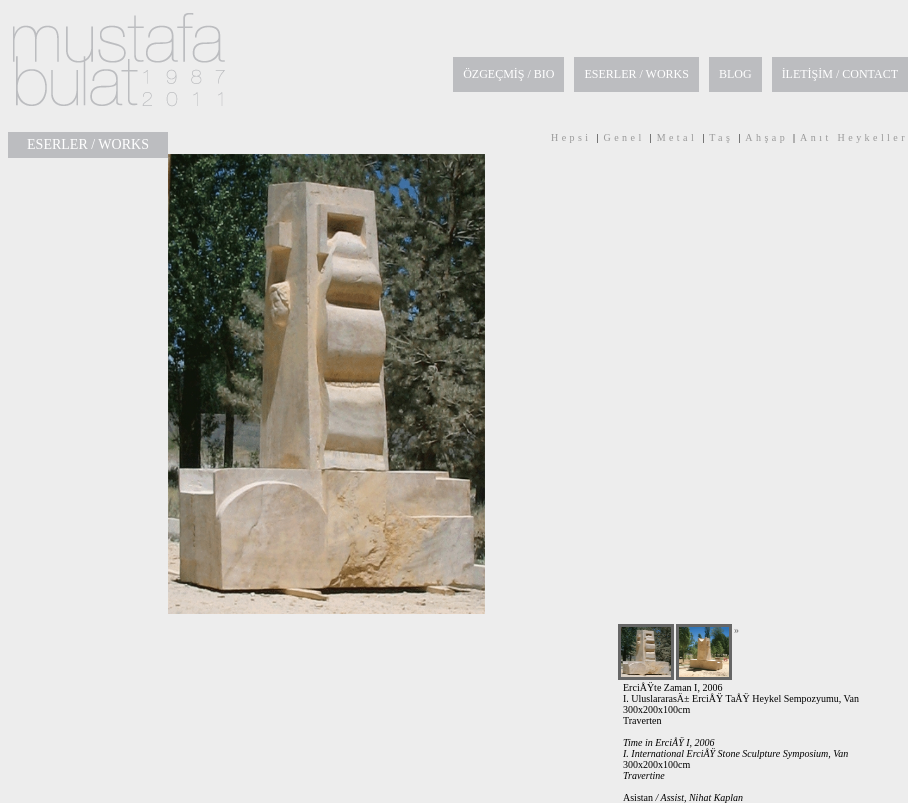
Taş (721, 137)
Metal (677, 137)
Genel (624, 137)
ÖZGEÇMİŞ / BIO (508, 74)
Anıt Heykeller (854, 137)
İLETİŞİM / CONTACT (840, 74)
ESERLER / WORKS (636, 74)
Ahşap (766, 137)
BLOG (735, 74)
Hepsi (571, 137)
